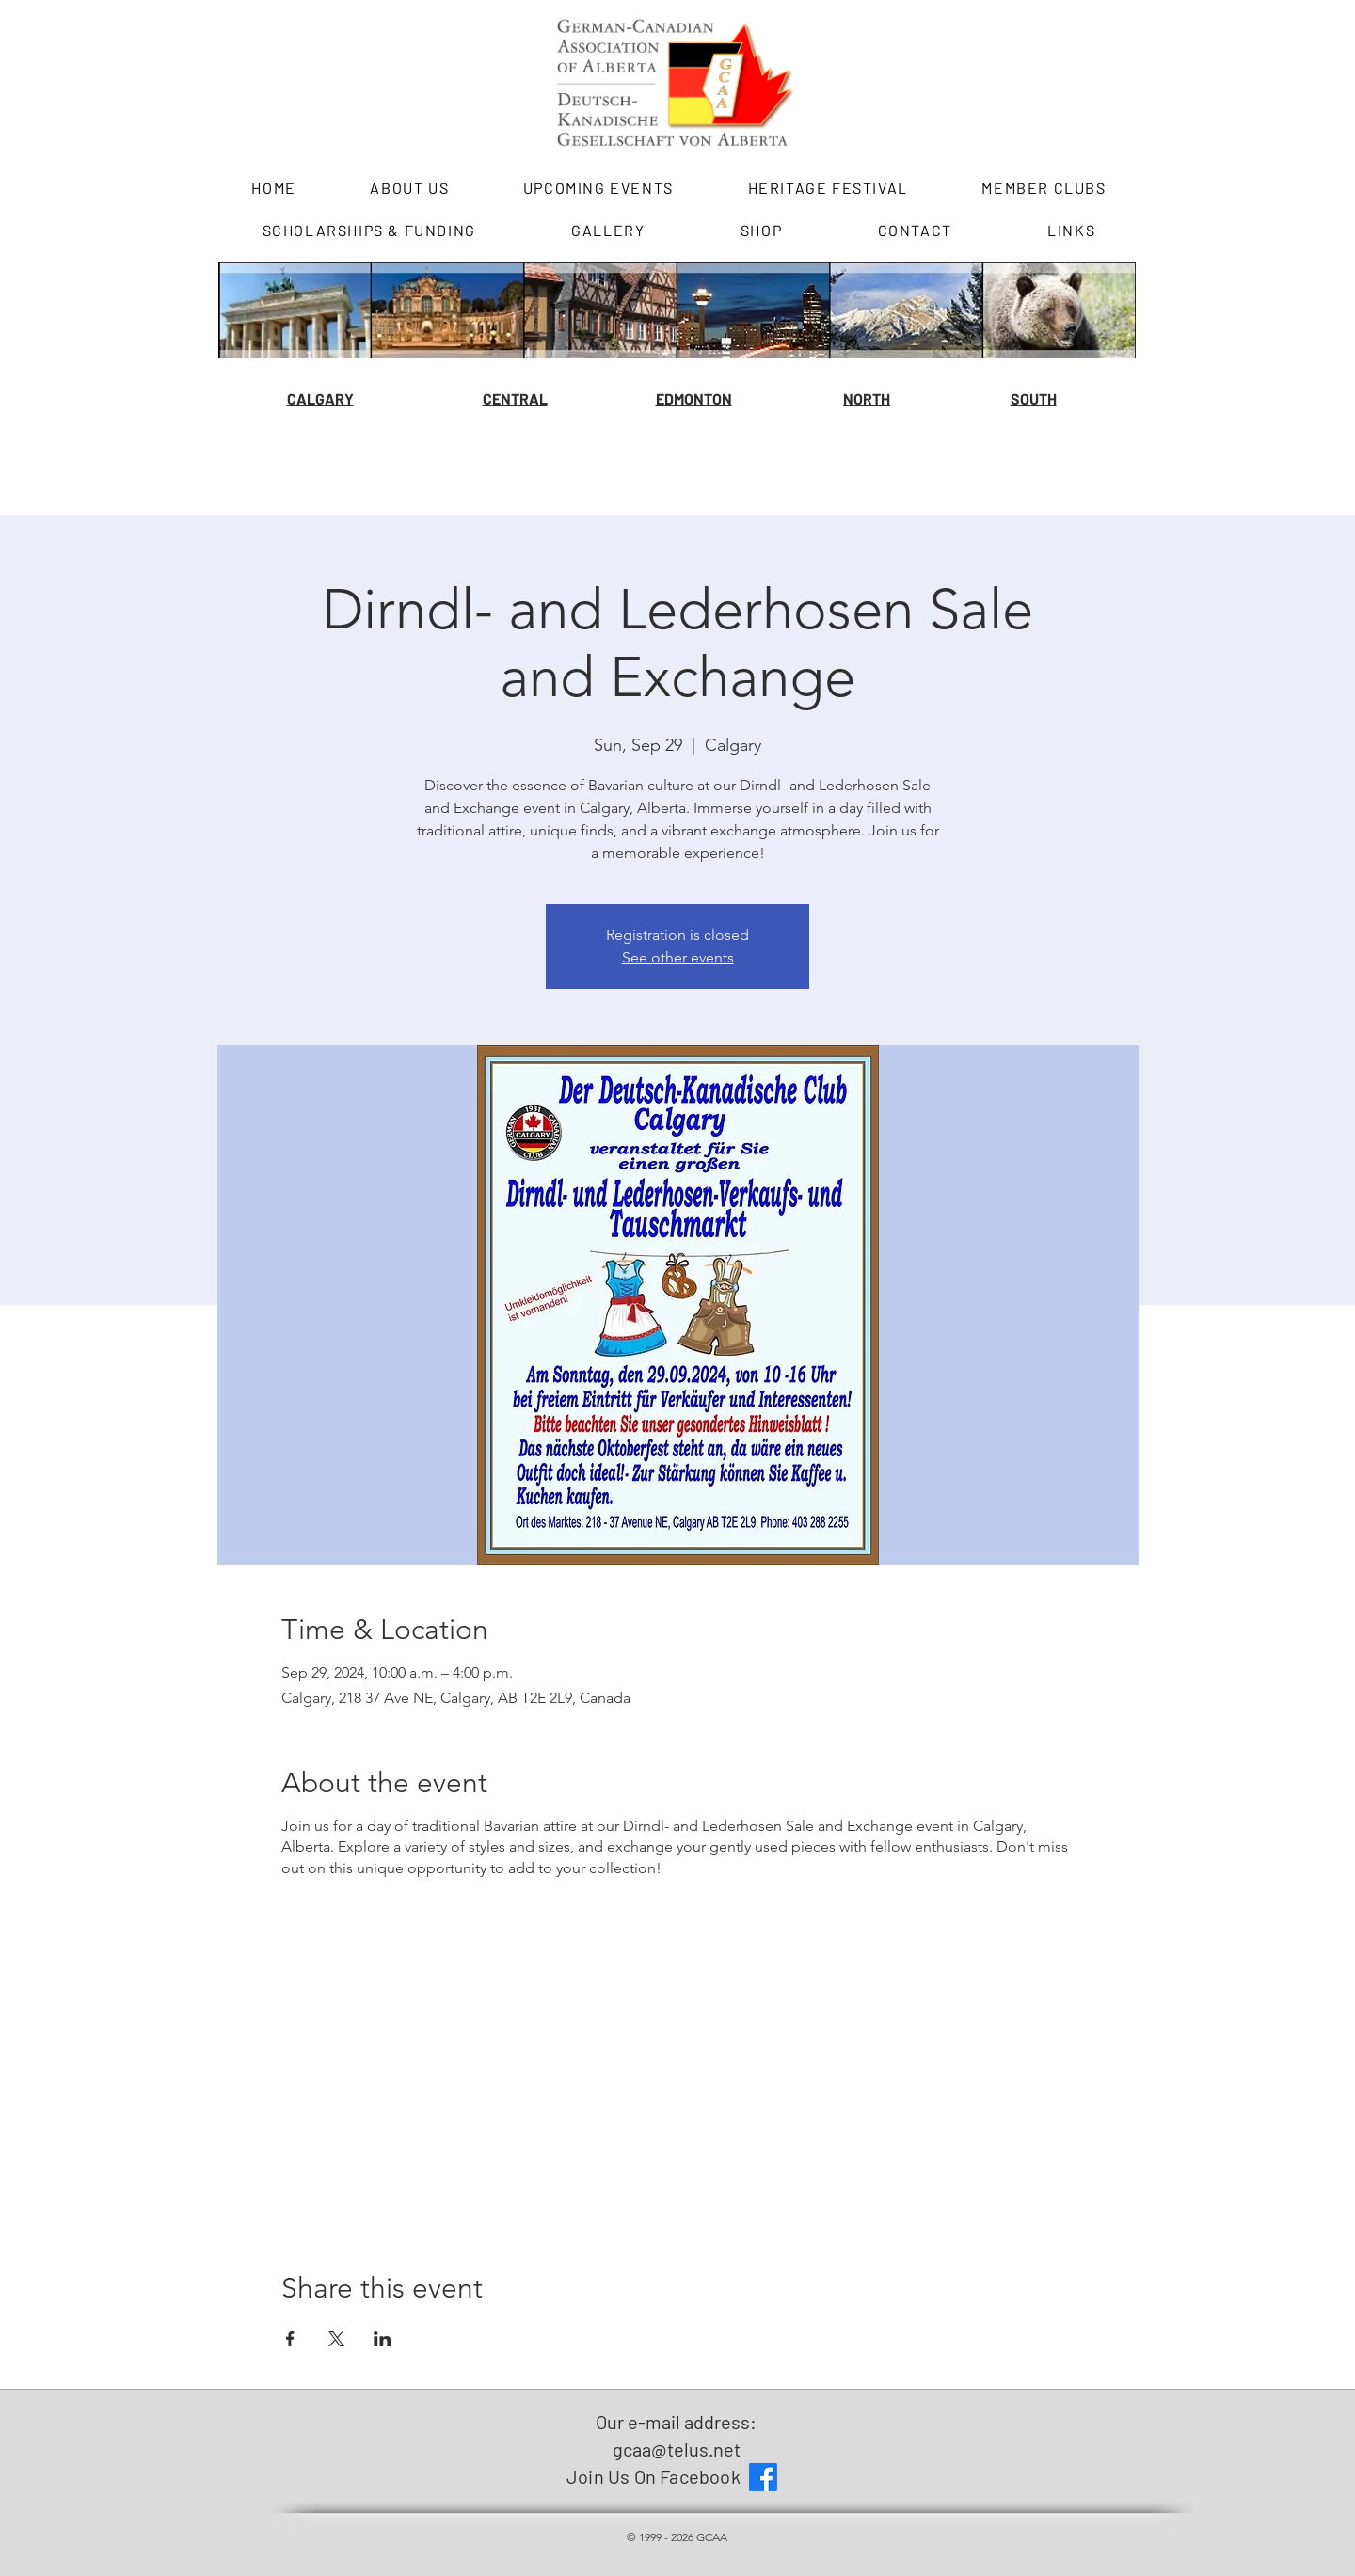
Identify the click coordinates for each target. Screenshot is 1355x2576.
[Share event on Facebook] (290, 2338)
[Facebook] (763, 2477)
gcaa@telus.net (677, 2449)
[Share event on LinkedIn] (382, 2338)
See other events (678, 957)
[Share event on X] (336, 2338)
